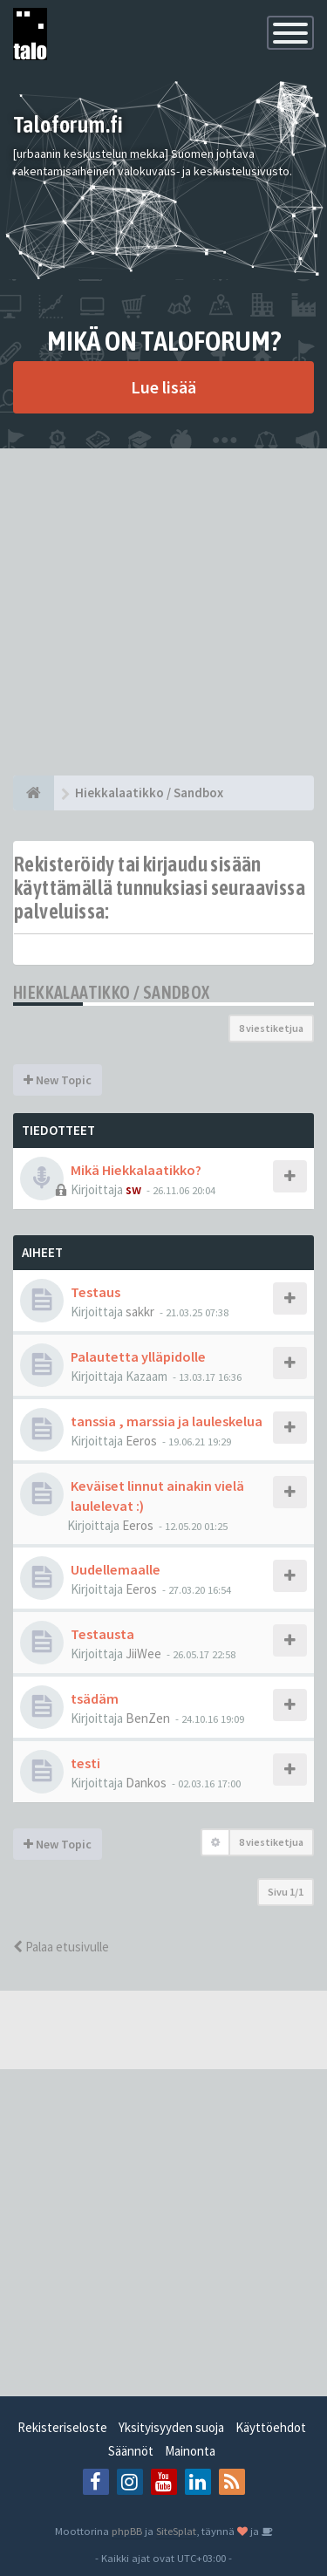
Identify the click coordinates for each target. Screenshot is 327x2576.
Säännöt (130, 2451)
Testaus (95, 1292)
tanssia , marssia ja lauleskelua (166, 1421)
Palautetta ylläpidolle (138, 1356)
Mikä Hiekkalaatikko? (136, 1170)
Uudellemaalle (115, 1569)
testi (85, 1763)
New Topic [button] (58, 1080)
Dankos (146, 1782)
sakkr (140, 1311)
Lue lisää (163, 387)
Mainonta (190, 2451)
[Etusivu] (33, 793)
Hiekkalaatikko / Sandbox (111, 992)
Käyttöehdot (270, 2427)
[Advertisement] (163, 612)
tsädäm (95, 1698)
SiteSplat (176, 2531)
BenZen (148, 1718)
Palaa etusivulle (61, 1946)
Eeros (141, 1440)
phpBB (127, 2531)
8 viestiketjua (271, 1028)
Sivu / (285, 1891)
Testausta (102, 1634)
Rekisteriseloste (62, 2427)
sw (133, 1189)
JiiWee (143, 1653)
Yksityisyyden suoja (171, 2427)
